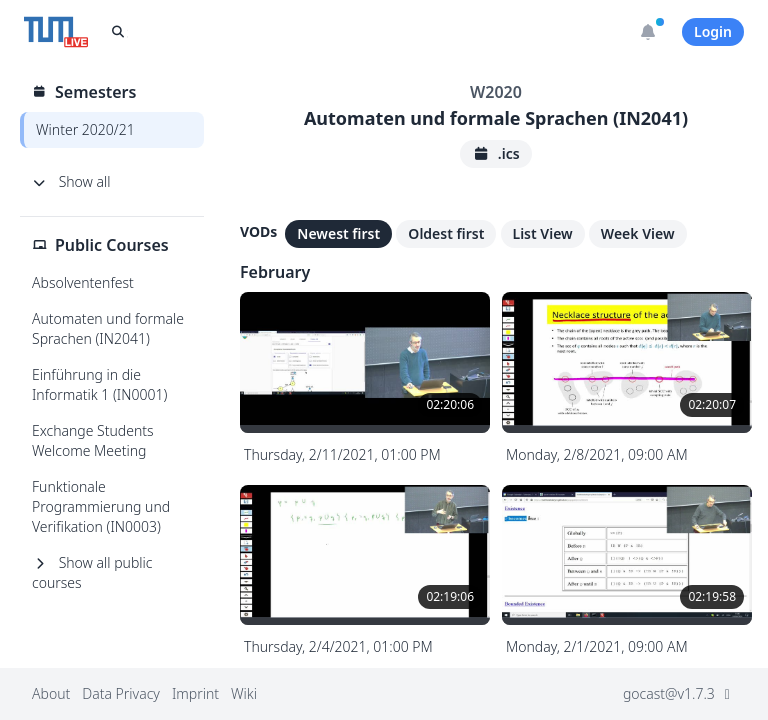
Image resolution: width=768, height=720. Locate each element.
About (51, 693)
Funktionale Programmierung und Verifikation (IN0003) (101, 506)
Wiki (244, 693)
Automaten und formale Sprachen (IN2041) (108, 328)
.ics (495, 153)
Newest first (338, 233)
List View (543, 233)
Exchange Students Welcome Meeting (93, 440)
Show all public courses (92, 572)
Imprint (195, 693)
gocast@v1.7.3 (679, 693)
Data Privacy (121, 693)
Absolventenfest (83, 282)
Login (713, 31)
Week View (638, 233)
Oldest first (446, 233)
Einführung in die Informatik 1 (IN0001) (99, 384)
